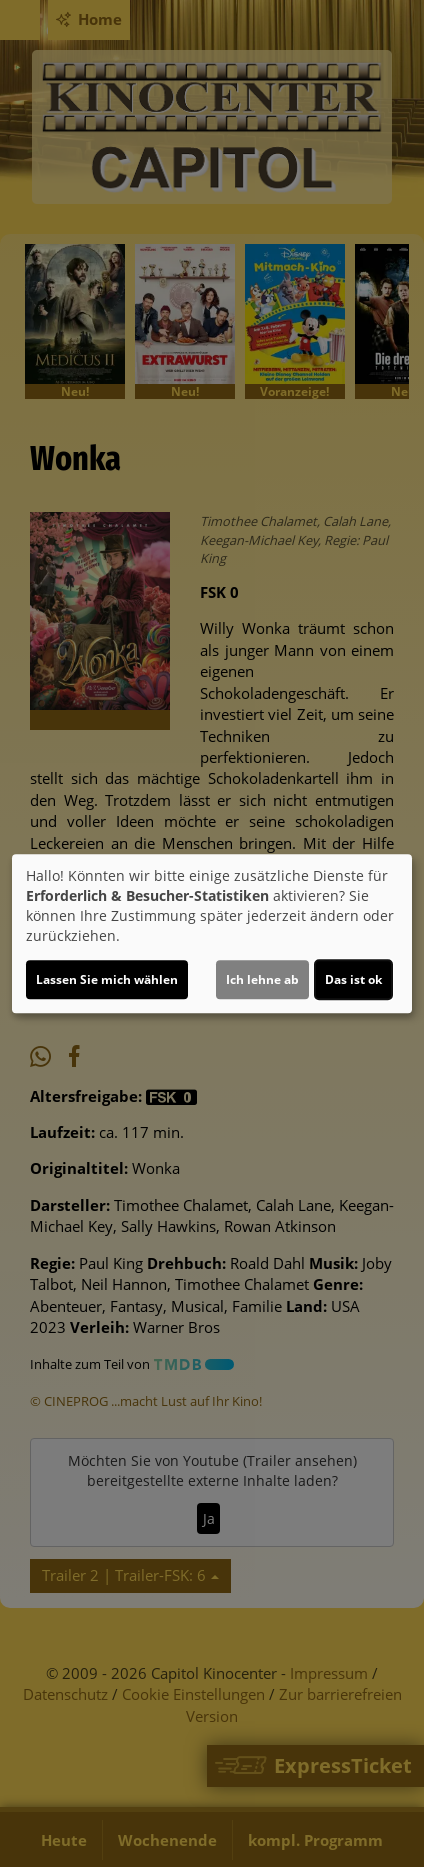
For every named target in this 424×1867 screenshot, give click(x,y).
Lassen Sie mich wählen (107, 979)
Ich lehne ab (262, 979)
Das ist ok (353, 979)
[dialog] (212, 934)
